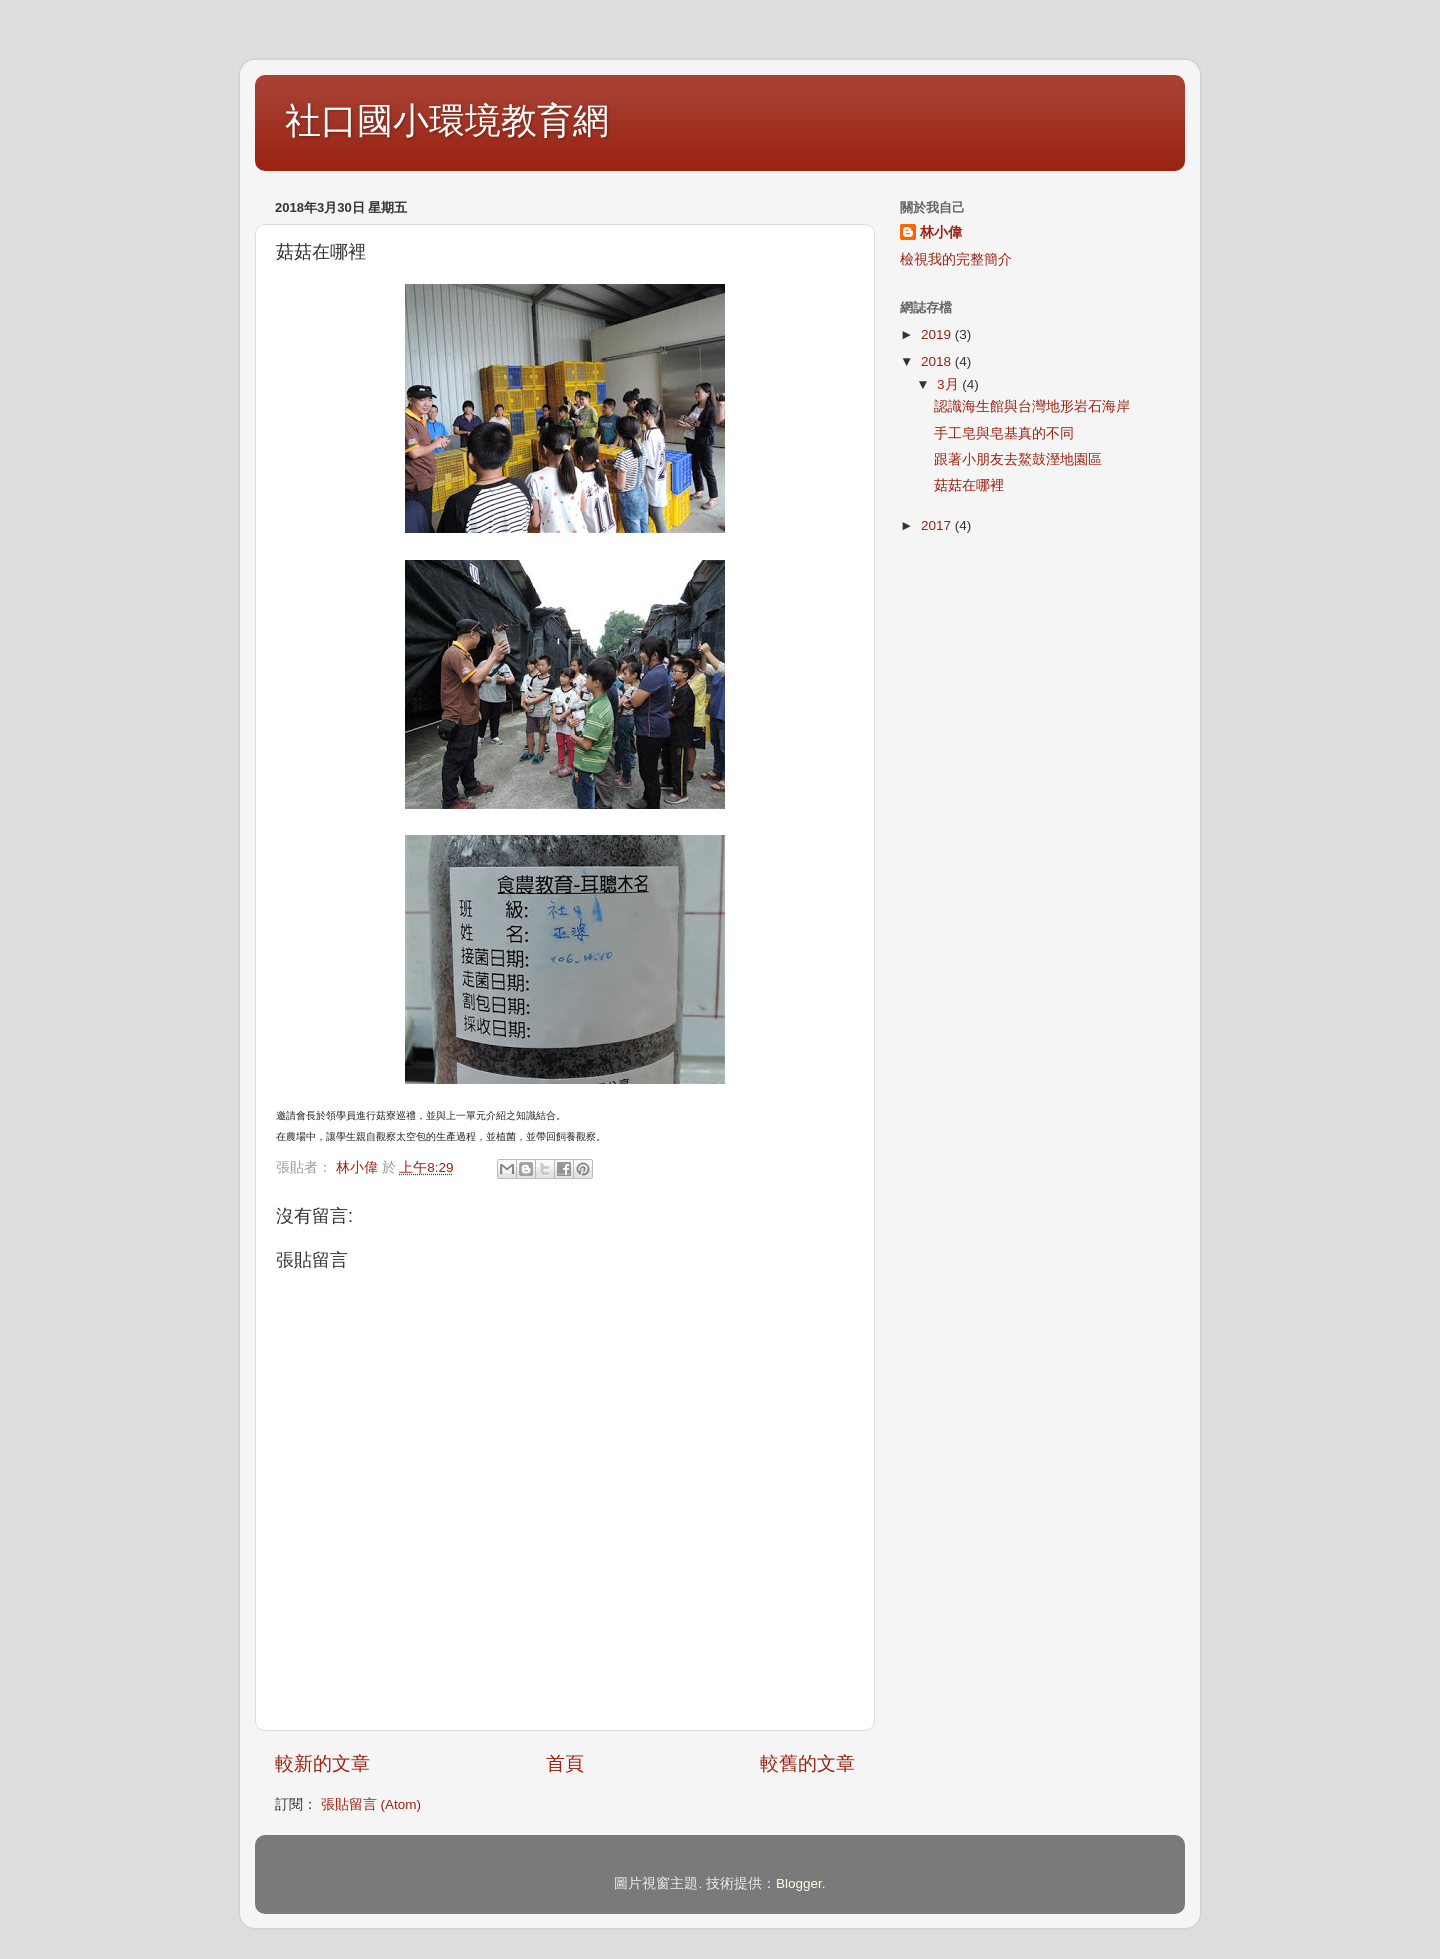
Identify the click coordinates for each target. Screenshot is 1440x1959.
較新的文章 (322, 1763)
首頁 (565, 1763)
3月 (949, 384)
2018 (938, 361)
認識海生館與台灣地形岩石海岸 (1032, 406)
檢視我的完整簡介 (956, 259)
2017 (938, 525)
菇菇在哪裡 (969, 485)
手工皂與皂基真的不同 (1004, 433)
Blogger (799, 1883)
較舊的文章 (807, 1763)
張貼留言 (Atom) (371, 1804)
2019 (938, 334)
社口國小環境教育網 (447, 120)
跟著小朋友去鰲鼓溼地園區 (1018, 459)
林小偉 (941, 232)
